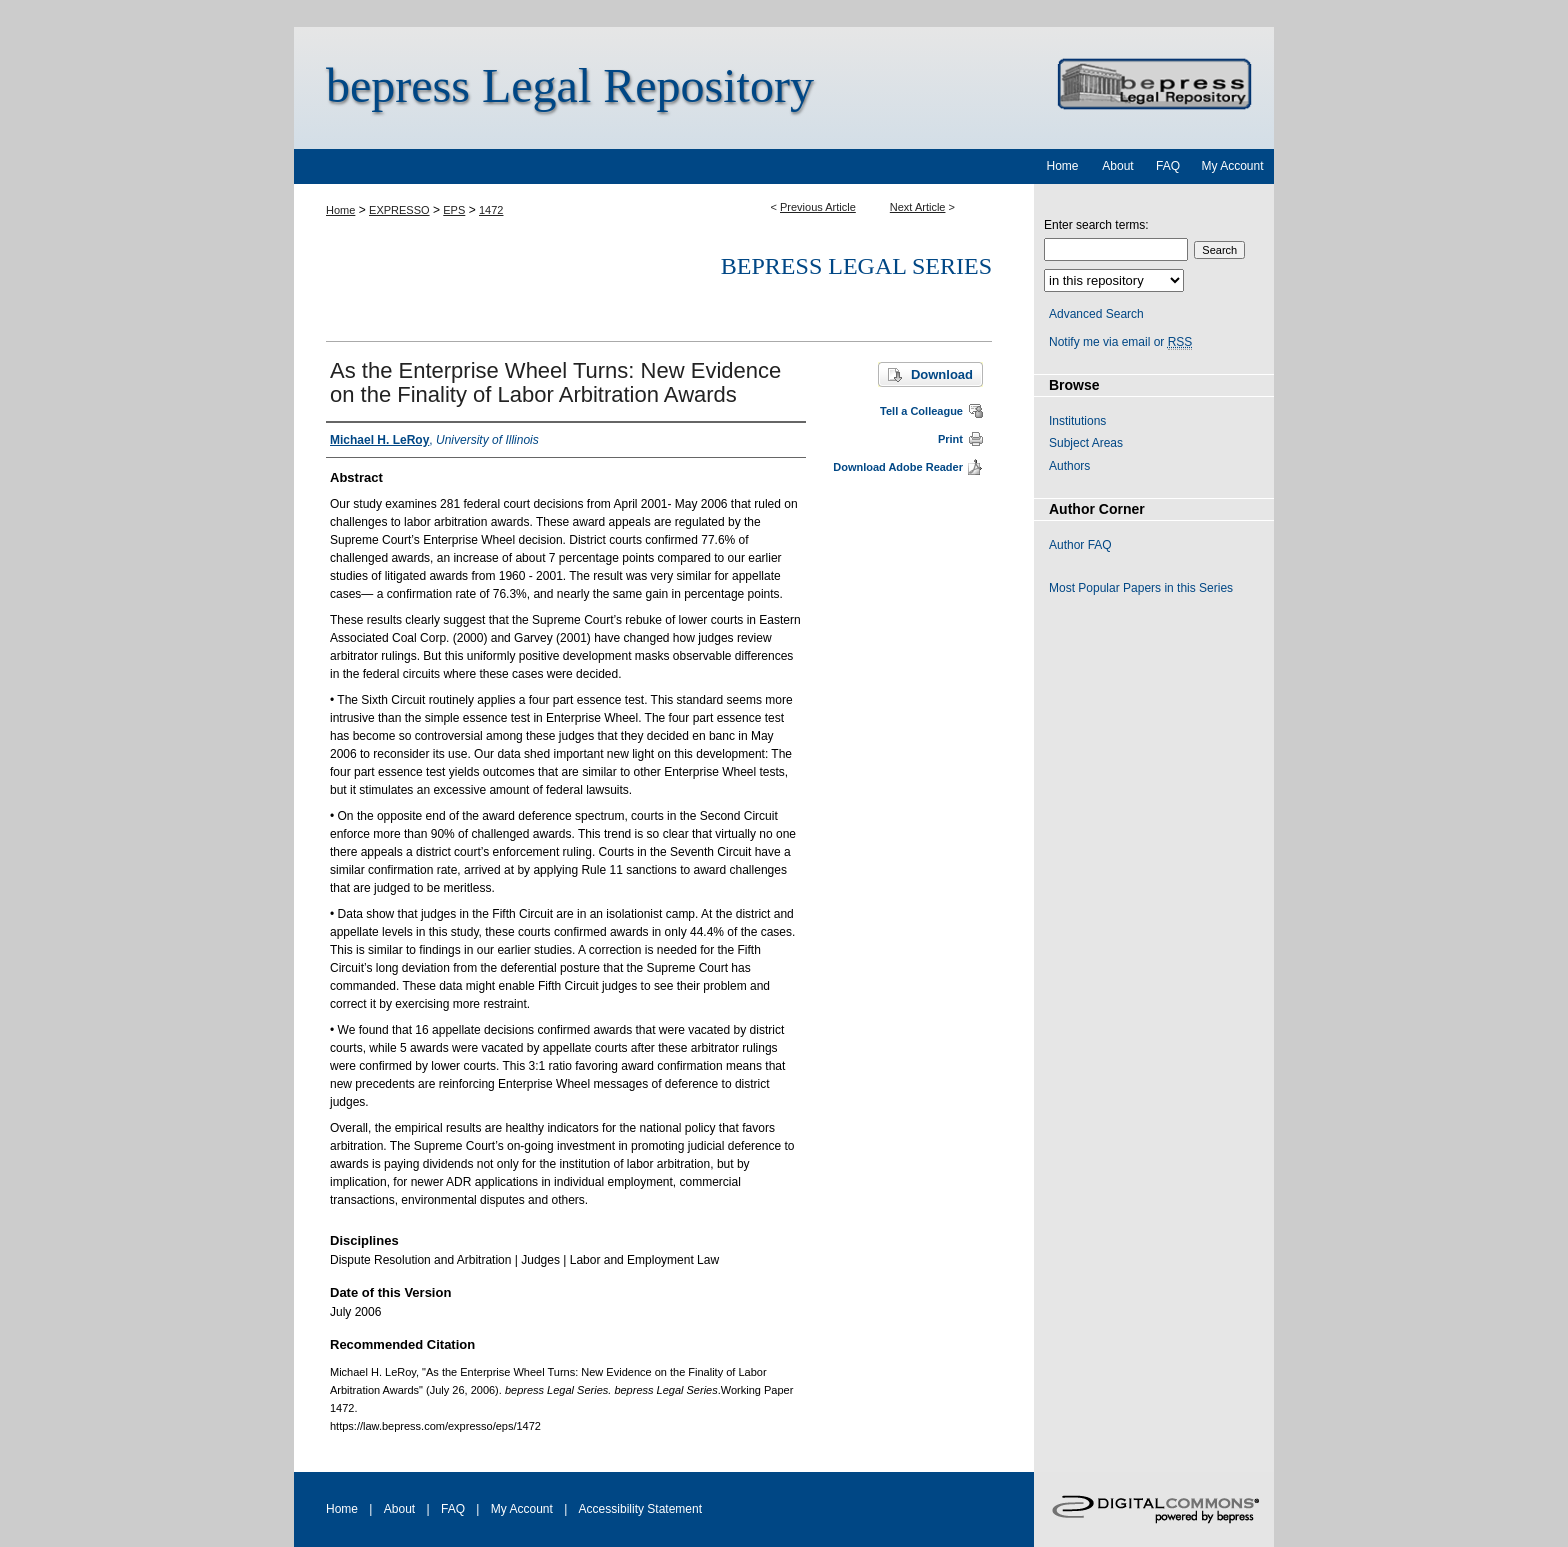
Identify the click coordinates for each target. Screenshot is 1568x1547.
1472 (491, 210)
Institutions (1077, 421)
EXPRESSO (399, 210)
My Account (522, 1509)
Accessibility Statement (640, 1509)
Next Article (918, 207)
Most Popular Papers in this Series (1141, 588)
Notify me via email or (1120, 342)
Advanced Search (1096, 314)
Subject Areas (1086, 443)
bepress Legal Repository (570, 85)
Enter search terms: (1096, 225)
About (399, 1509)
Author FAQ (1080, 545)
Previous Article (818, 207)
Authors (1069, 466)
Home (340, 210)
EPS (454, 210)
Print (950, 439)
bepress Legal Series (856, 266)
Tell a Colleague (921, 411)
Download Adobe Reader (898, 467)
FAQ (453, 1509)
